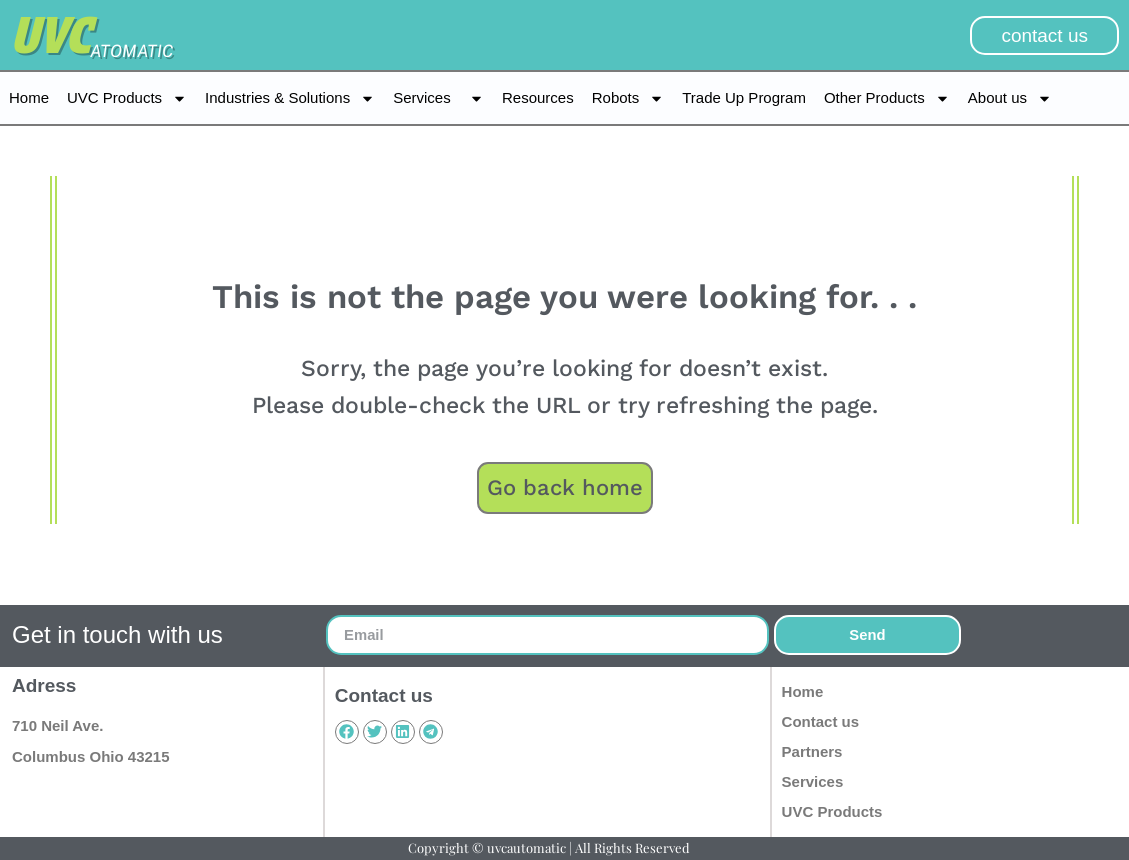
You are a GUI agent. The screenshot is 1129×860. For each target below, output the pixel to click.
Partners (812, 751)
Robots (628, 98)
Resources (538, 97)
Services (438, 98)
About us (1010, 98)
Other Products (887, 98)
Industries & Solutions (290, 98)
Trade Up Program (744, 97)
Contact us (821, 721)
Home (29, 97)
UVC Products (127, 98)
